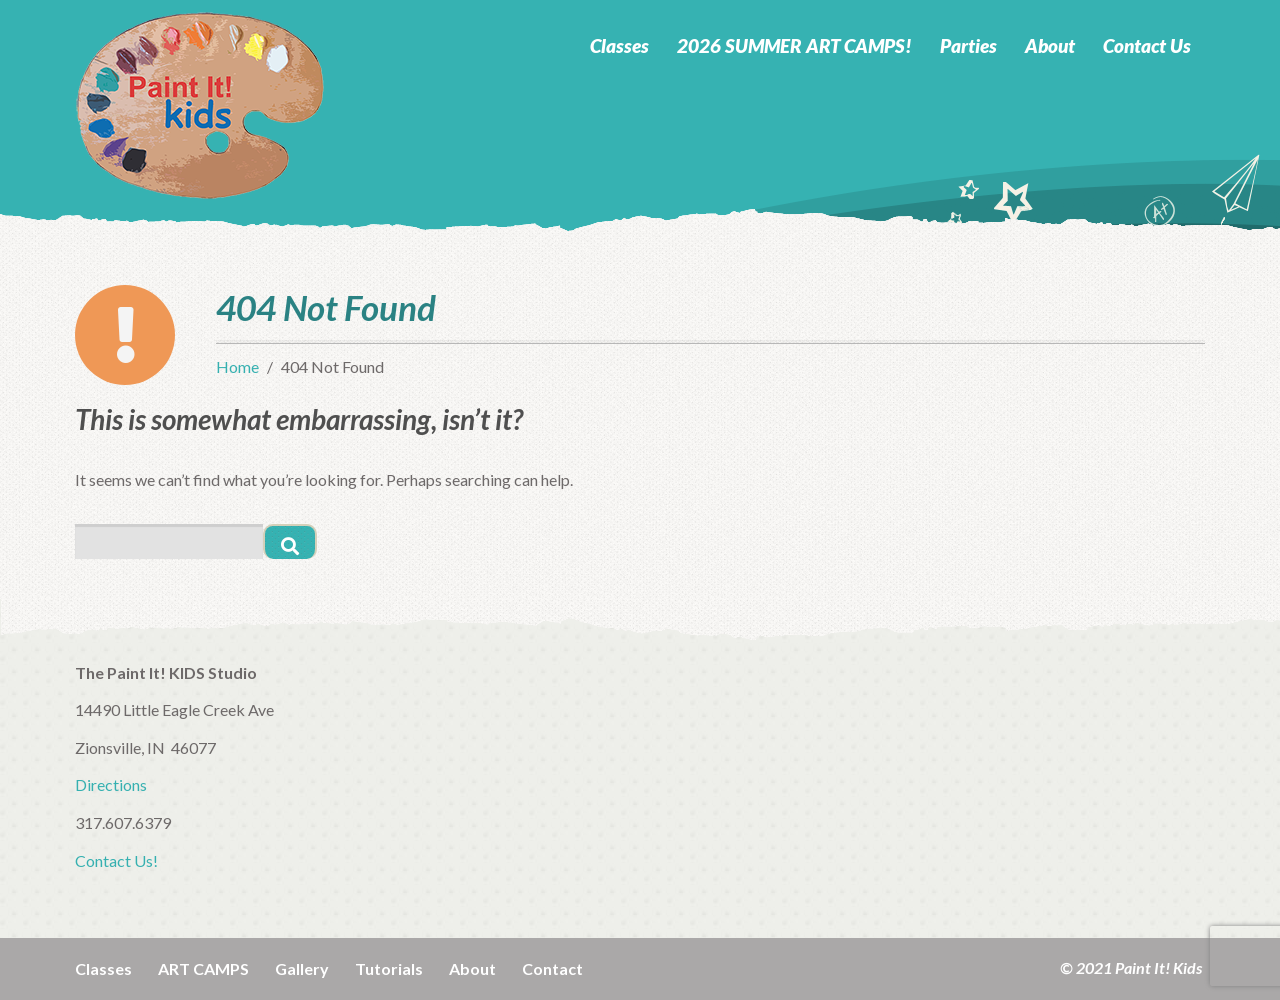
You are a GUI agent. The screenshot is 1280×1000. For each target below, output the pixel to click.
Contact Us (1147, 45)
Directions (111, 784)
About (1050, 45)
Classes (619, 45)
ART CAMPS (203, 968)
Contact (552, 968)
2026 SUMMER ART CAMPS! (794, 45)
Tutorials (389, 968)
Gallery (302, 968)
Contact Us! (116, 860)
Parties (968, 45)
